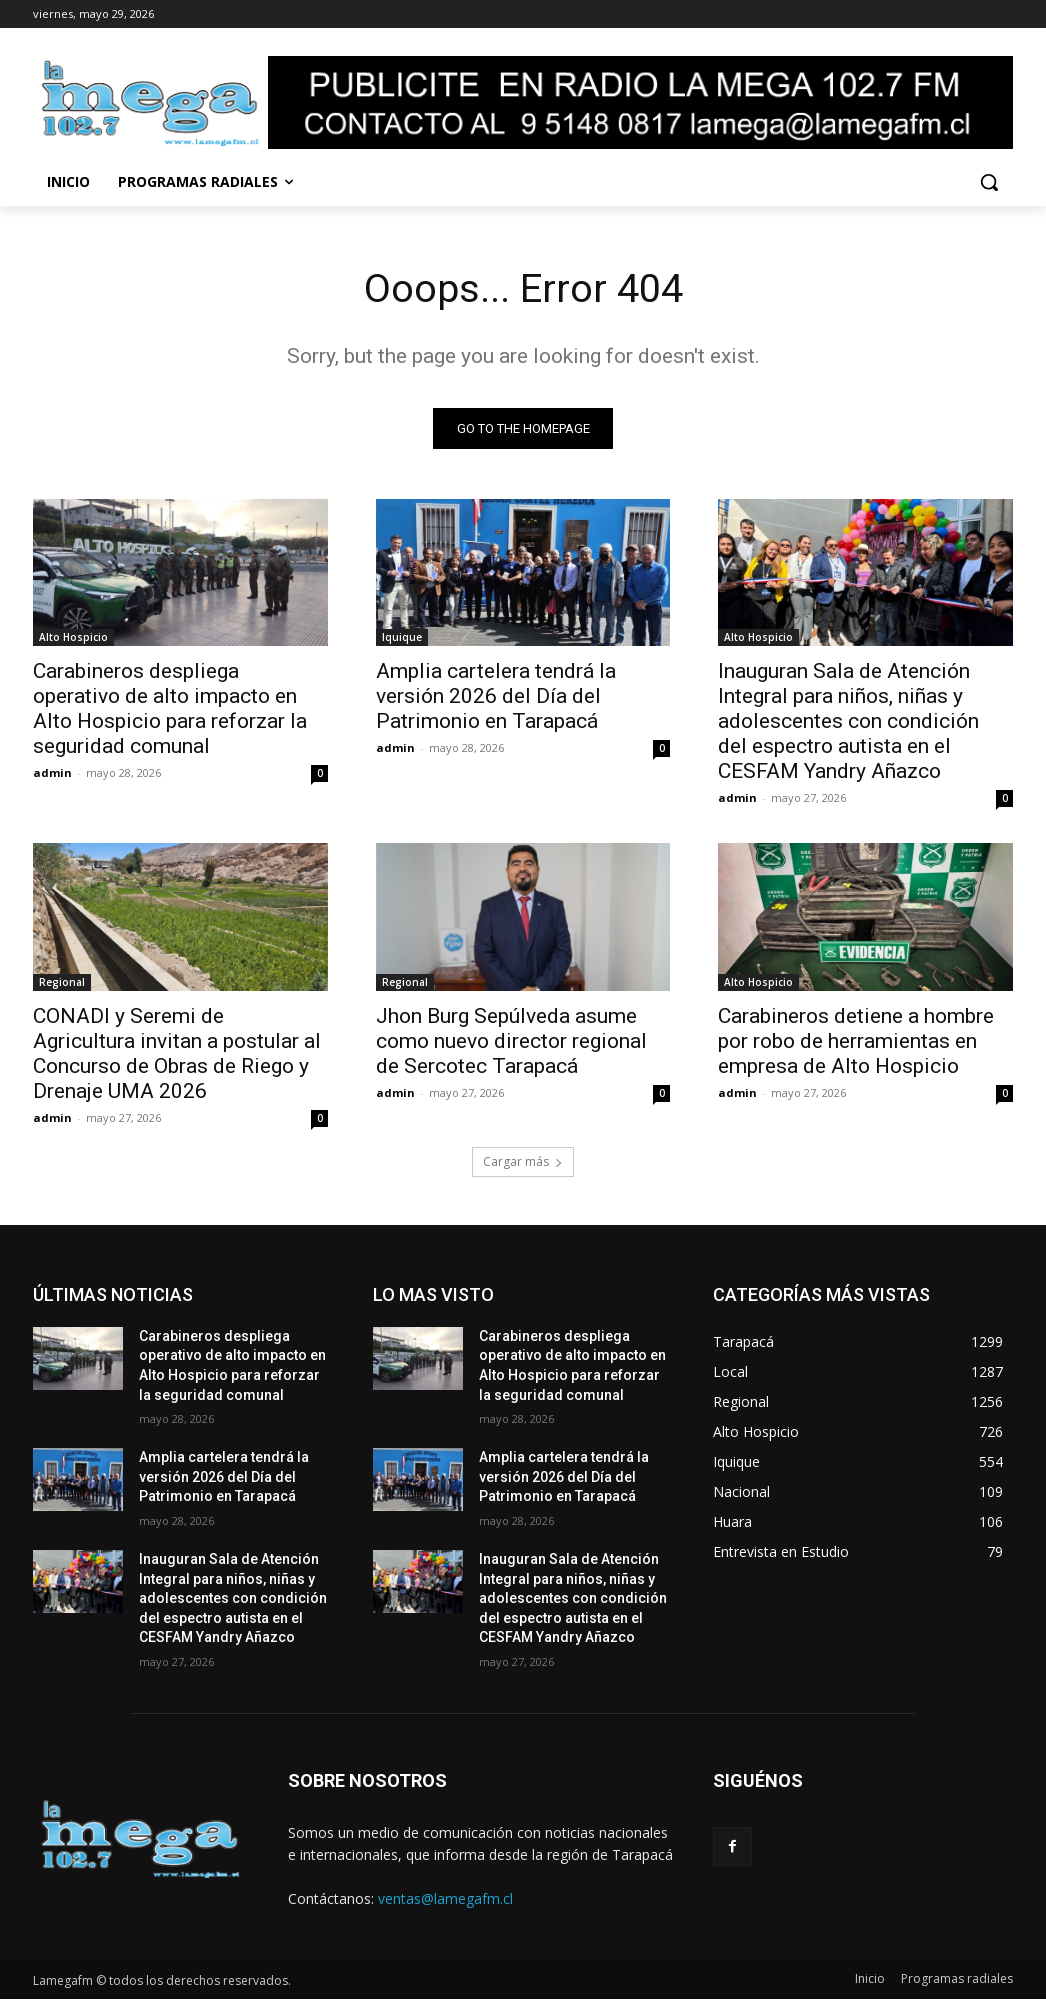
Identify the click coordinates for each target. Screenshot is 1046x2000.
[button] (989, 182)
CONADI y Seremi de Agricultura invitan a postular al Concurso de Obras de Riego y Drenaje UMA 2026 (177, 1054)
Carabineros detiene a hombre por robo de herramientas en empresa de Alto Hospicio (856, 1042)
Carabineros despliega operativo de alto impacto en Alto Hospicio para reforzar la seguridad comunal (170, 710)
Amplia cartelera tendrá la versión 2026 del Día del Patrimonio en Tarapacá (496, 698)
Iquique (402, 639)
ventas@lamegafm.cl (445, 1899)
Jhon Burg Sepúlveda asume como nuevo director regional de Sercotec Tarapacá (511, 1042)
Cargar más (523, 1162)
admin (52, 774)
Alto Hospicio (73, 639)
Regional (62, 983)
